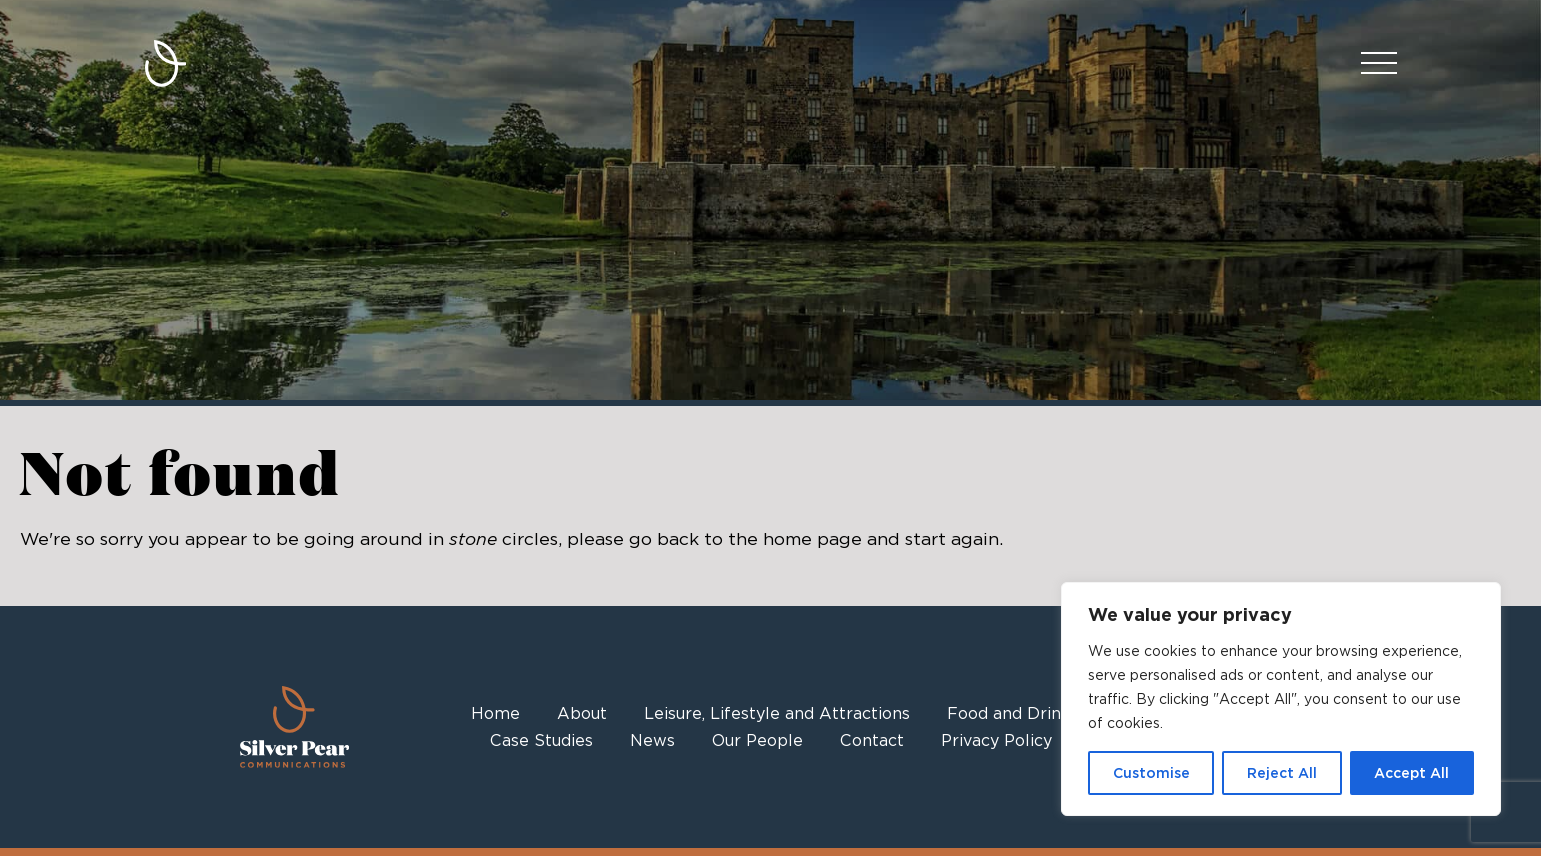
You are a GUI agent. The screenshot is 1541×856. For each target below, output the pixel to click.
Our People (757, 740)
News (652, 740)
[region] (1281, 699)
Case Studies (541, 740)
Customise (1151, 773)
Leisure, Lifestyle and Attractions (777, 713)
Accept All (1411, 773)
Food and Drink (1009, 713)
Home (495, 713)
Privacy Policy (996, 740)
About (582, 713)
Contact (872, 740)
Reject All (1282, 773)
